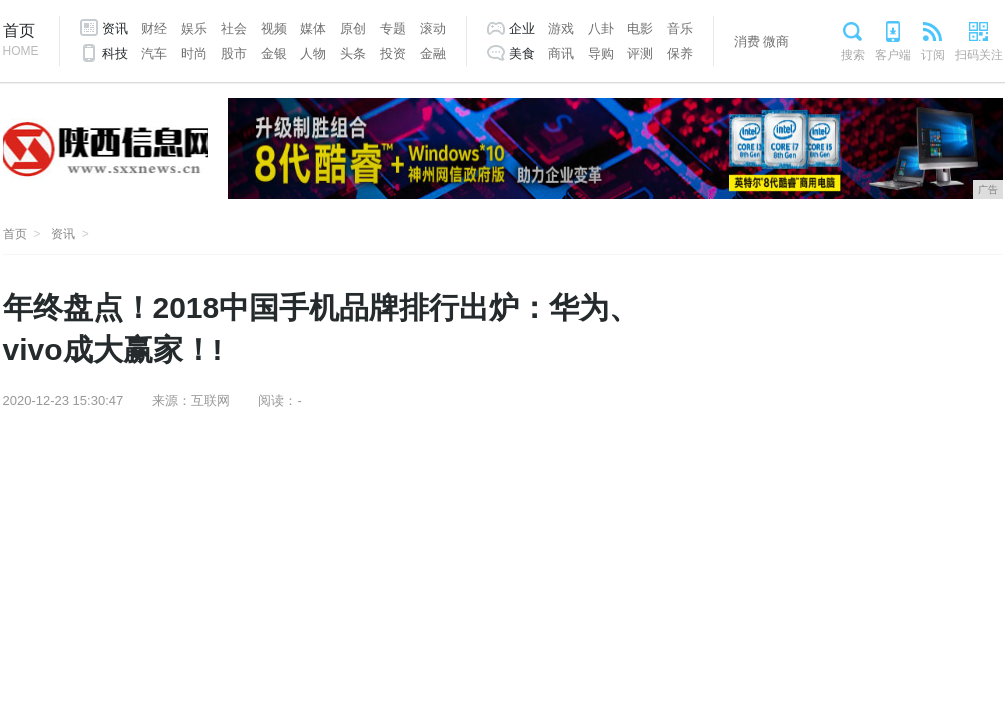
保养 (680, 53)
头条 (353, 53)
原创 (353, 28)
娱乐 (194, 28)
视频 (274, 28)
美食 (522, 53)
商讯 (561, 53)
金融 (433, 53)
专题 (393, 28)
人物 (313, 53)
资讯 (115, 28)
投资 (393, 53)
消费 (747, 41)
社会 (234, 28)
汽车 (154, 53)
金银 (274, 53)
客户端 (893, 55)
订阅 (933, 55)
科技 (115, 53)
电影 (640, 28)
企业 (522, 28)
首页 (21, 41)
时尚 (194, 53)
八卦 (601, 28)
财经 (154, 28)
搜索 (853, 55)
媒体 (313, 28)
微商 (776, 41)
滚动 (433, 28)
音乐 (680, 28)
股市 (234, 53)
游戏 (561, 28)
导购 (601, 53)
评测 (640, 53)
